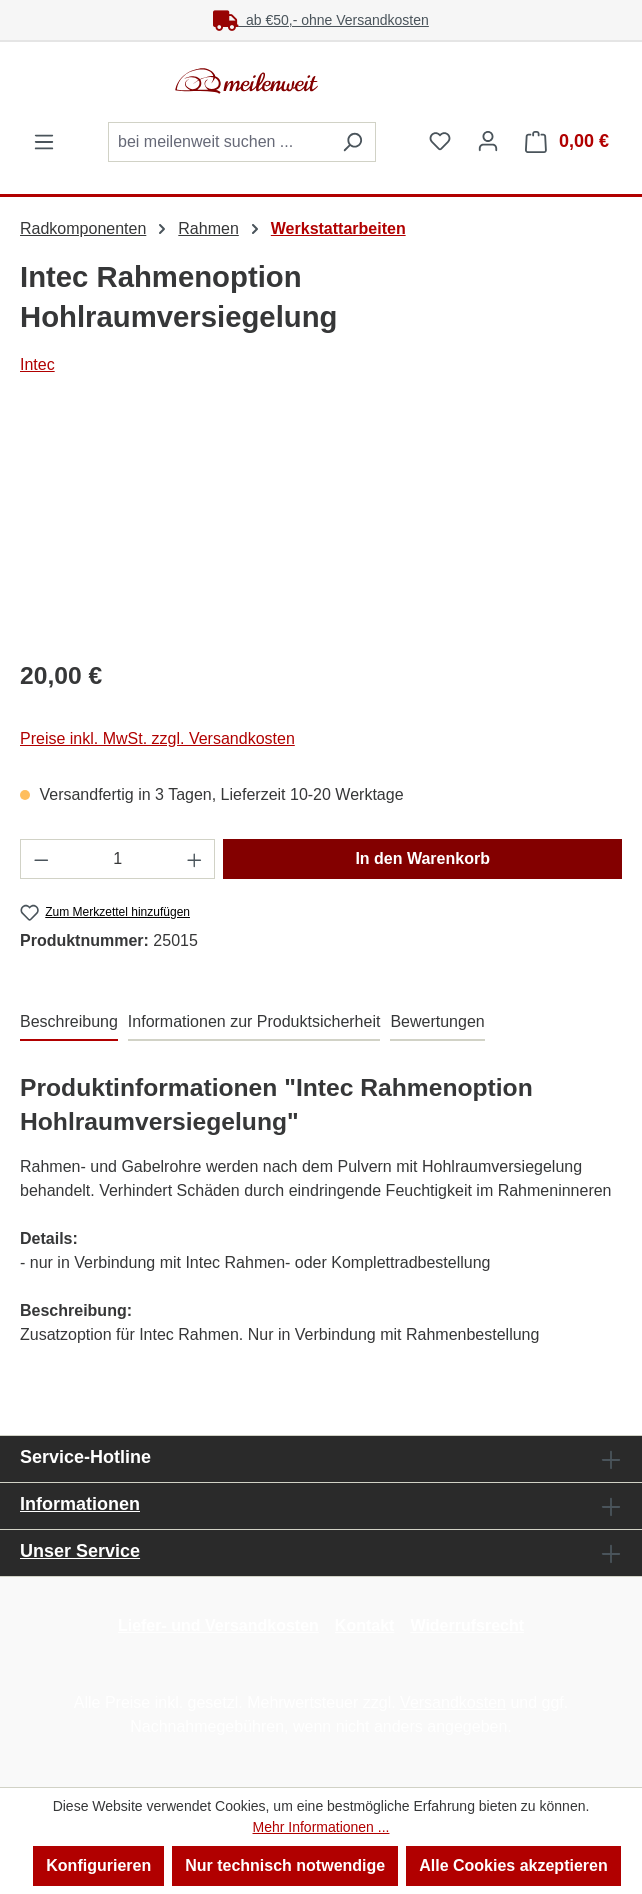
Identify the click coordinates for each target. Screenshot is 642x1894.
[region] (321, 529)
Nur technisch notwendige (285, 1865)
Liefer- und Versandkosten (218, 1625)
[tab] (69, 1023)
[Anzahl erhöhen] (195, 859)
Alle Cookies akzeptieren (513, 1865)
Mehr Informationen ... (321, 1827)
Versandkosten (453, 1702)
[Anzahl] (118, 859)
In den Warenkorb (422, 858)
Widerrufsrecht (467, 1625)
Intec (37, 364)
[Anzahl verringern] (41, 859)
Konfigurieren (98, 1865)
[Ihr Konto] (488, 141)
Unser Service (80, 1551)
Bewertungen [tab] (437, 1021)
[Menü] (44, 142)
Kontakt (365, 1625)
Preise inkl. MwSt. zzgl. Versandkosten (157, 738)
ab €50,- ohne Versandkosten (321, 20)
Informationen (80, 1504)
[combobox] (219, 142)
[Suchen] (352, 142)
